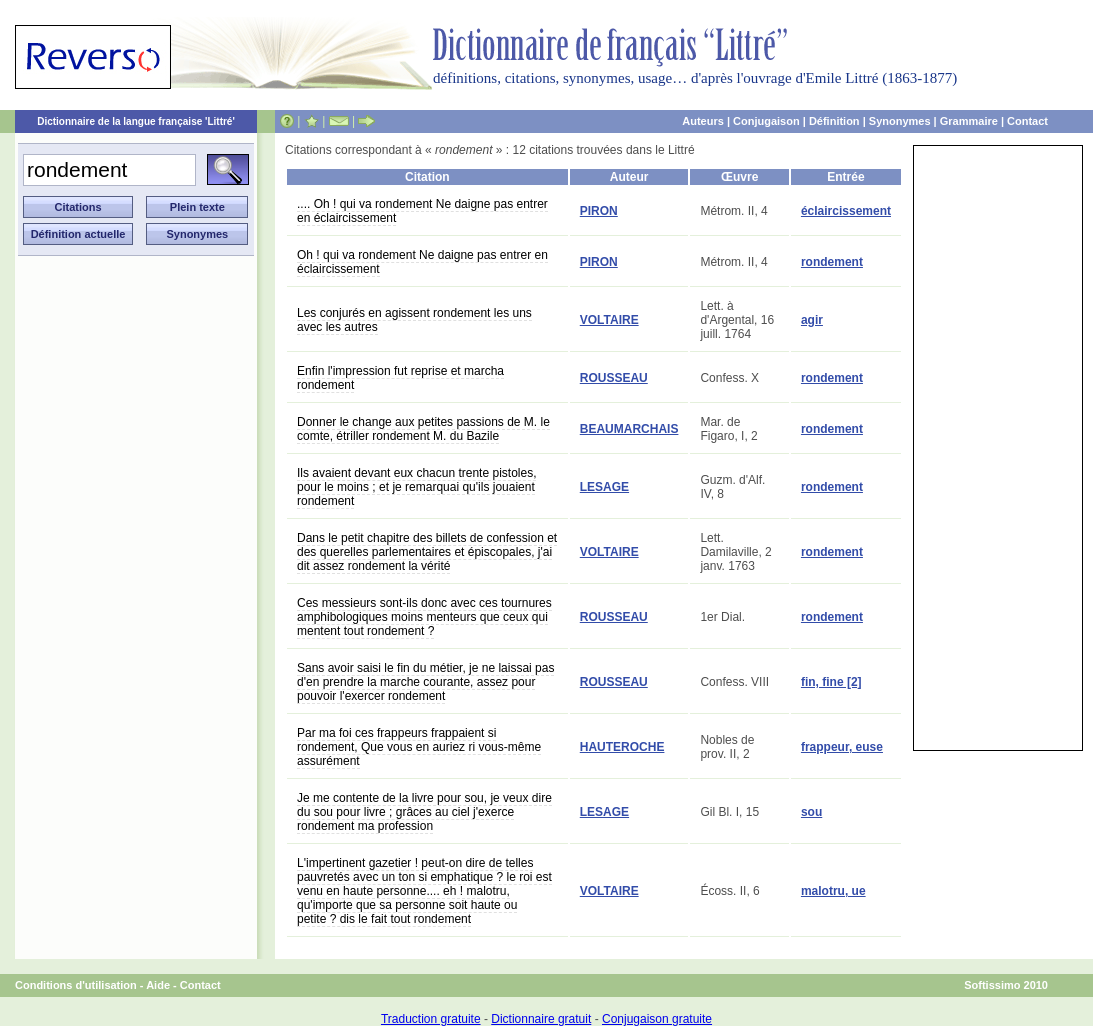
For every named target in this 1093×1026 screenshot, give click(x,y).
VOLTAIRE (609, 320)
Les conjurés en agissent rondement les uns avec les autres (414, 320)
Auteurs (703, 121)
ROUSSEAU (614, 378)
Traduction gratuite (431, 1019)
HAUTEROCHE (622, 747)
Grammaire (969, 121)
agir (812, 320)
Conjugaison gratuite (657, 1019)
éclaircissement (846, 211)
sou (811, 812)
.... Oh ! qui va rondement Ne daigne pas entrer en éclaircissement (422, 211)
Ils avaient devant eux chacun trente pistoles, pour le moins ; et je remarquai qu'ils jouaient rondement (416, 487)
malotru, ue (833, 891)
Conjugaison (766, 121)
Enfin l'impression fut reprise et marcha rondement (400, 378)
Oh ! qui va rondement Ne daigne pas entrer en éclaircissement (422, 262)
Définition (834, 121)
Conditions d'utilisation (76, 985)
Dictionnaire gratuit (541, 1019)
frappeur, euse (842, 747)
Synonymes (900, 121)
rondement (832, 262)
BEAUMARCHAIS (629, 429)
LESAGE (604, 487)
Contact (1027, 121)
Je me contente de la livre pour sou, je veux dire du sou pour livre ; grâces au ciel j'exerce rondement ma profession (424, 812)
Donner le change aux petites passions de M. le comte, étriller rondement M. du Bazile (423, 429)
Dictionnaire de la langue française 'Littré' (136, 121)
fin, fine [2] (831, 682)
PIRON (599, 211)
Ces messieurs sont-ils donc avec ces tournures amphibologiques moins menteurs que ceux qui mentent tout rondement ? (424, 617)
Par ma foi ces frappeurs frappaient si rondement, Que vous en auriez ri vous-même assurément (419, 747)
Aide (158, 985)
